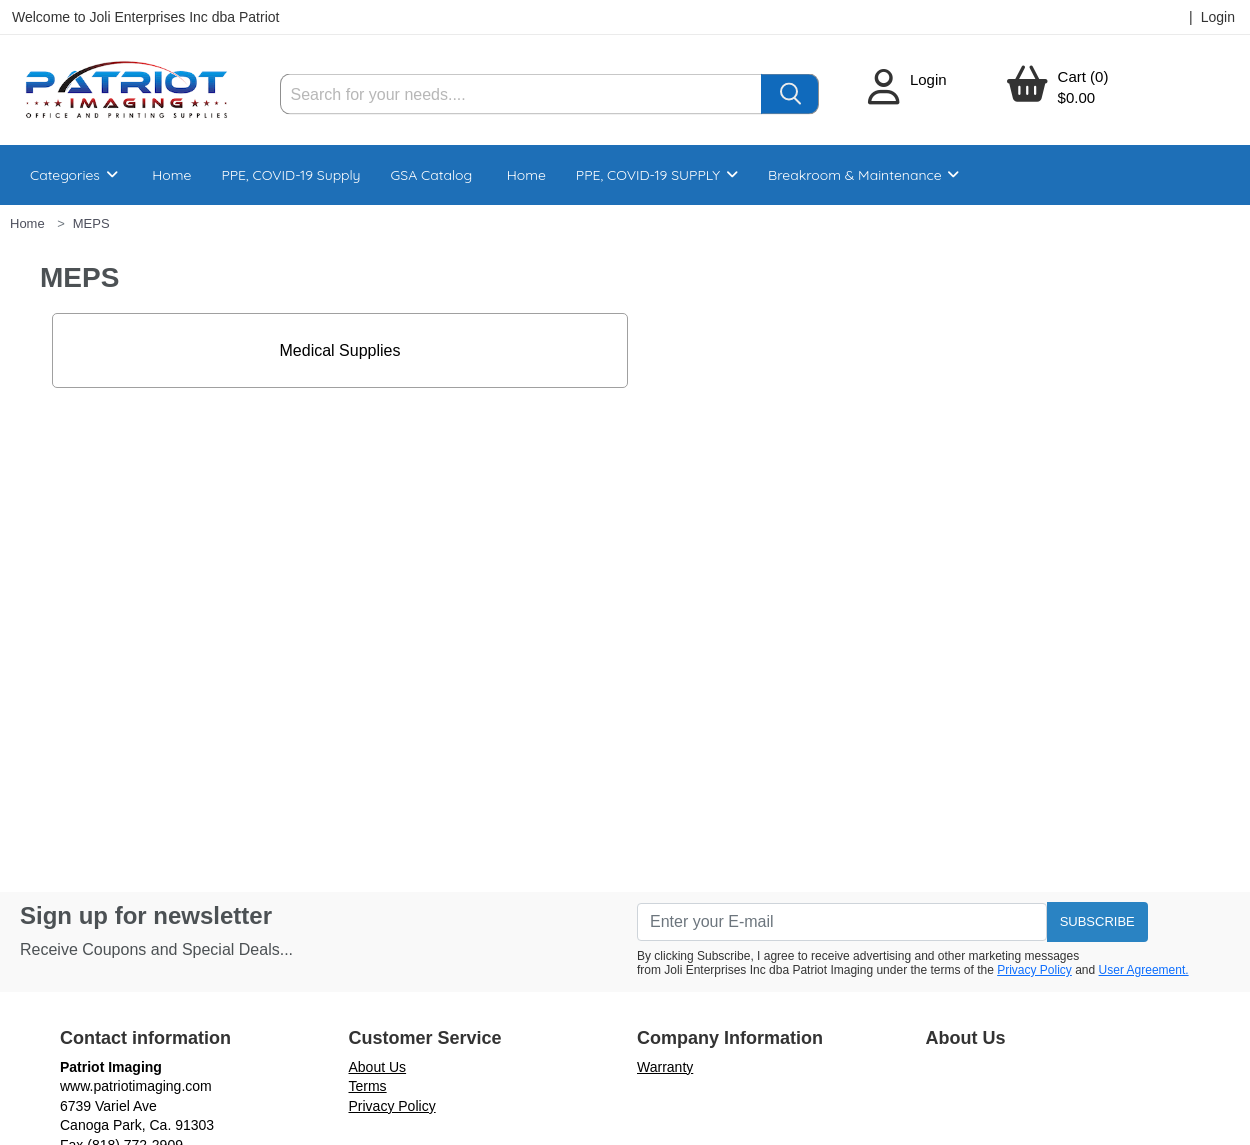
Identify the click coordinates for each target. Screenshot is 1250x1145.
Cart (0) (1083, 76)
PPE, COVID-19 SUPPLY (657, 175)
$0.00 (1077, 97)
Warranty (665, 1067)
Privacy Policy (1034, 970)
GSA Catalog (432, 175)
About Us (378, 1067)
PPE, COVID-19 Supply (290, 175)
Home (171, 175)
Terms (368, 1086)
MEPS (91, 223)
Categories (74, 175)
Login (928, 79)
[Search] (521, 94)
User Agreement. (1144, 970)
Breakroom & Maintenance (863, 175)
